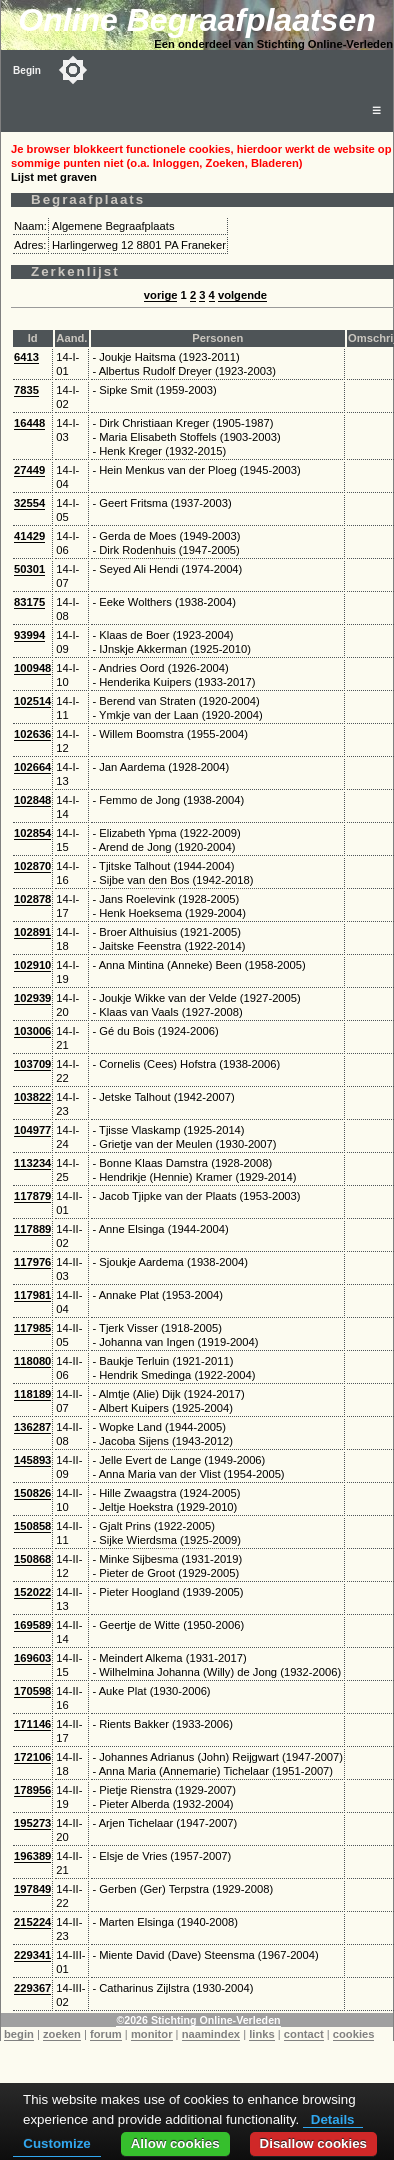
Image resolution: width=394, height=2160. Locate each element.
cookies (354, 2034)
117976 (32, 1262)
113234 (32, 1163)
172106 (32, 1757)
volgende (242, 295)
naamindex (211, 2034)
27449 (29, 470)
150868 (32, 1559)
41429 (29, 536)
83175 (29, 602)
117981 (32, 1295)
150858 (32, 1526)
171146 (32, 1724)
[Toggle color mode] (73, 70)
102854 (32, 833)
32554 (29, 503)
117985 (32, 1328)
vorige (161, 295)
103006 (32, 1031)
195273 (32, 1823)
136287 (32, 1427)
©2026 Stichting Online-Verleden (198, 2020)
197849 (32, 1889)
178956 (32, 1790)
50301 (29, 569)
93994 (29, 635)
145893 (32, 1460)
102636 (32, 734)
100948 (32, 668)
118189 (32, 1394)
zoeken (62, 2034)
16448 (29, 423)
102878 (32, 899)
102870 (32, 866)
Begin (27, 70)
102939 (32, 998)
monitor (152, 2034)
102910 (32, 965)
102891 (32, 932)
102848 (32, 800)
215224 (32, 1922)
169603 (32, 1658)
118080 (32, 1361)
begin (19, 2034)
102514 (32, 701)
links (262, 2034)
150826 (32, 1493)
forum (106, 2034)
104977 (32, 1130)
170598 (32, 1691)
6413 (26, 357)
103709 (32, 1064)
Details (333, 2119)
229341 (32, 1955)
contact (304, 2034)
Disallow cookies (313, 2143)
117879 (32, 1196)
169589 (32, 1625)
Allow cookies (175, 2143)
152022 (32, 1592)
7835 (26, 390)
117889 (32, 1229)
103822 (32, 1097)
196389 (32, 1856)
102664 (32, 767)
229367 (32, 1988)
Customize (56, 2143)
